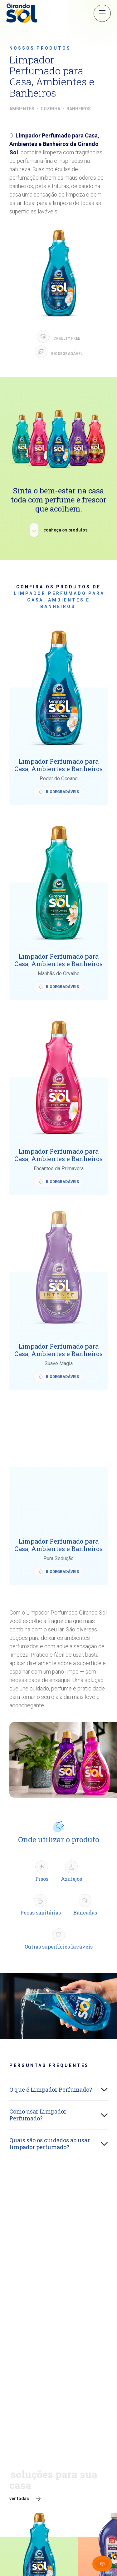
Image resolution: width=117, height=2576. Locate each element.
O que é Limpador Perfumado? (50, 2089)
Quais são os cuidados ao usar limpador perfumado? (49, 2143)
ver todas (19, 2498)
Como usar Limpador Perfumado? (37, 2115)
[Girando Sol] (21, 13)
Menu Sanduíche (102, 13)
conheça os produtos (65, 529)
